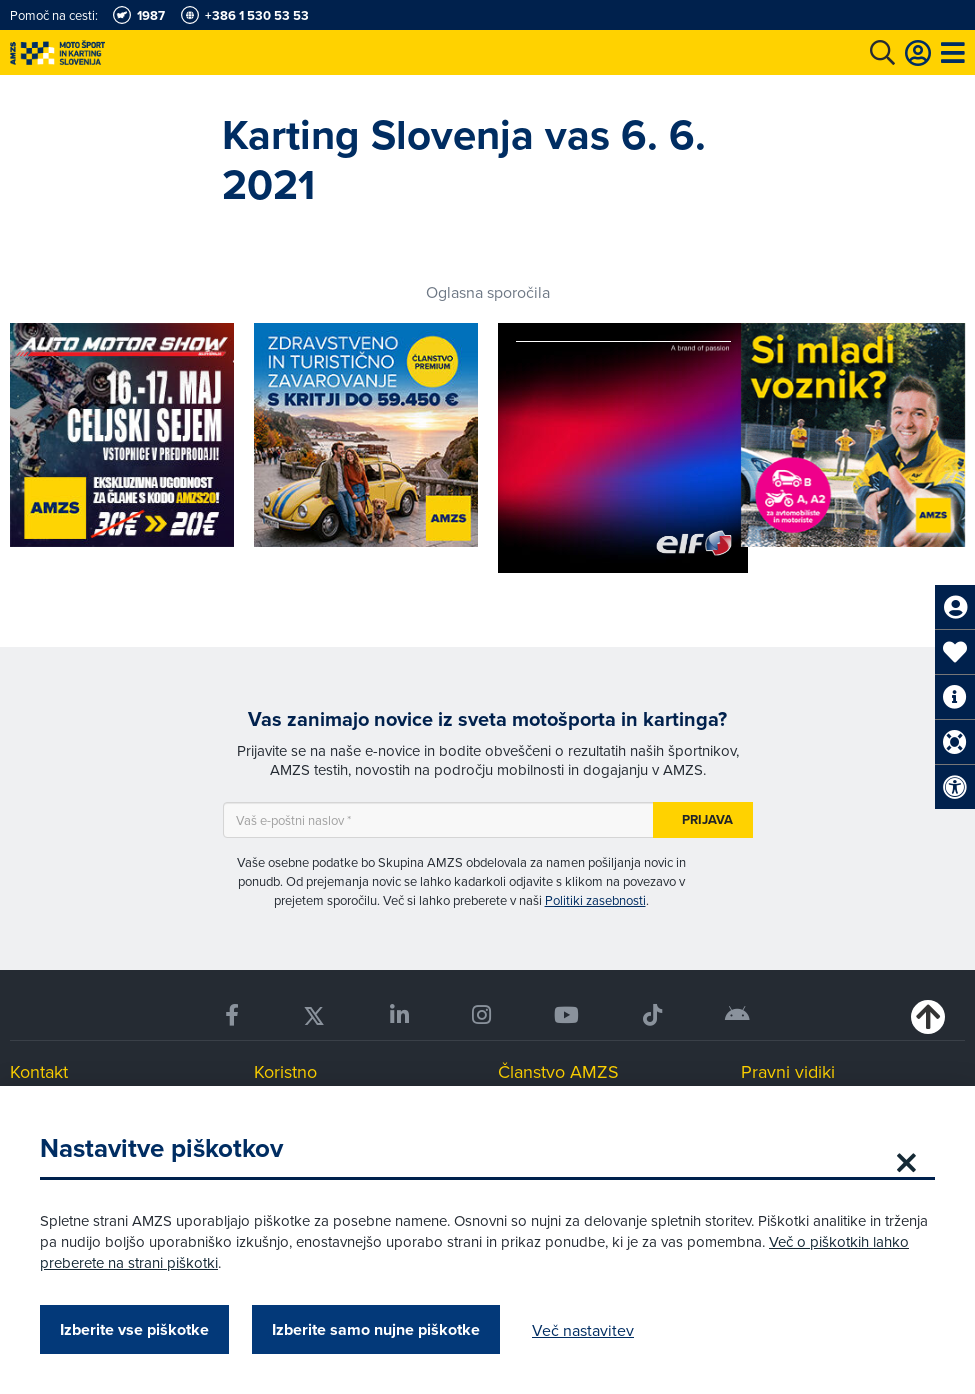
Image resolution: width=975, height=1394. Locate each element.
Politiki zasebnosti (595, 900)
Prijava (707, 819)
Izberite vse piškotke (134, 1329)
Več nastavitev (583, 1330)
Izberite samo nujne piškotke (376, 1329)
